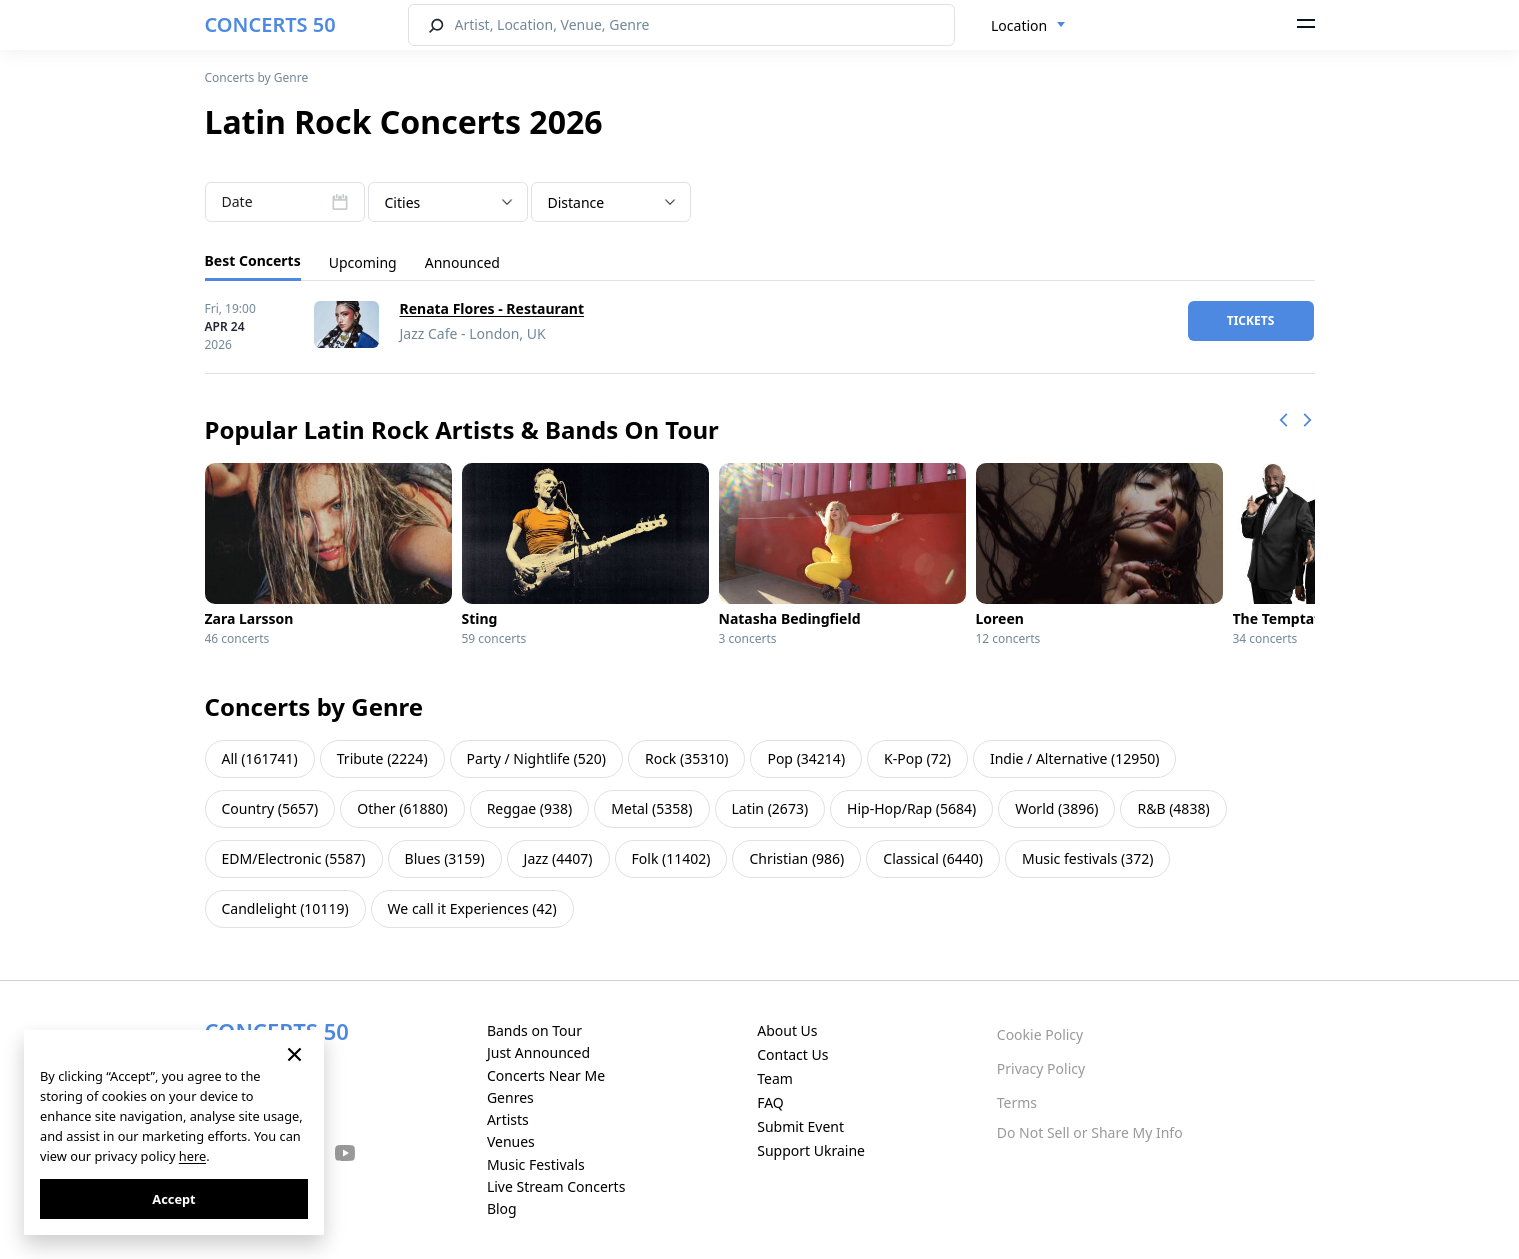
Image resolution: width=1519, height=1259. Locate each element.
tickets (1251, 320)
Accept (173, 1199)
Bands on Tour (534, 1030)
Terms (1017, 1102)
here (192, 1156)
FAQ (770, 1102)
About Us (787, 1030)
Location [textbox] (1019, 25)
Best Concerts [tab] (253, 260)
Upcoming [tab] (363, 262)
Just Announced (538, 1052)
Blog (502, 1208)
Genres (510, 1097)
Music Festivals (536, 1164)
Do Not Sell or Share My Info (1090, 1132)
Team (775, 1078)
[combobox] (1028, 26)
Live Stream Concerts (556, 1186)
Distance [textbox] (576, 202)
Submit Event (800, 1126)
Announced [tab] (462, 262)
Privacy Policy (1041, 1068)
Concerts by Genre (257, 77)
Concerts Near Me (546, 1075)
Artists (508, 1119)
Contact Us (792, 1054)
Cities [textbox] (403, 202)
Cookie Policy (1040, 1034)
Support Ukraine (811, 1150)
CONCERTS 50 (270, 24)
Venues (511, 1141)
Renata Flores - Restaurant (492, 308)
